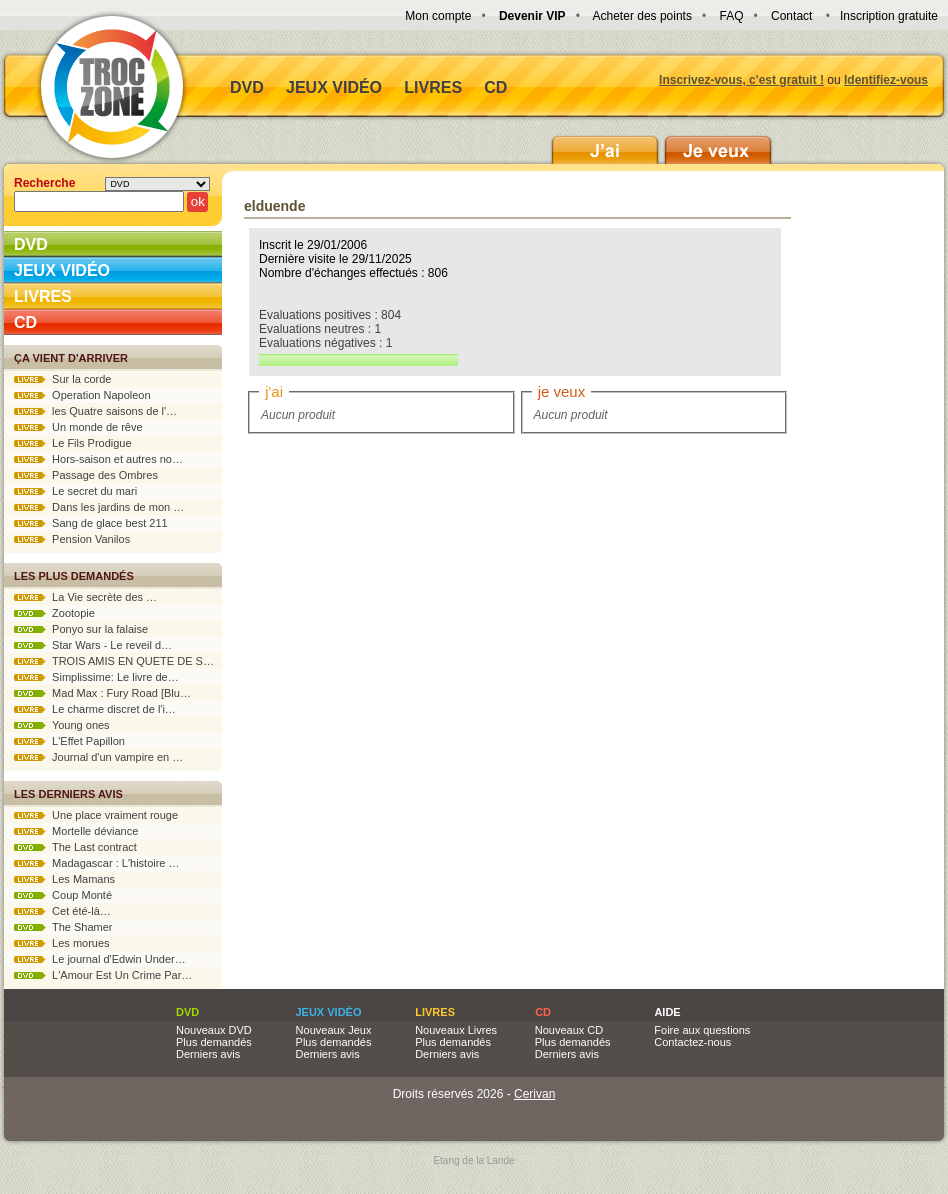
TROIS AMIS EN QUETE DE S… (114, 661)
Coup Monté (63, 895)
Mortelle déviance (76, 831)
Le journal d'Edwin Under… (100, 959)
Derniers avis (208, 1054)
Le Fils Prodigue (73, 443)
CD (495, 87)
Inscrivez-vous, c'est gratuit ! (741, 80)
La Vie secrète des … (85, 597)
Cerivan (534, 1094)
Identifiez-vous (886, 80)
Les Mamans (64, 879)
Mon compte (438, 16)
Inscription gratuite (889, 16)
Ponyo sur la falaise (81, 629)
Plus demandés (214, 1042)
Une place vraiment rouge (96, 815)
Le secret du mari (75, 491)
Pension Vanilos (72, 539)
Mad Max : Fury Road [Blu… (102, 693)
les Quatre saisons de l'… (95, 411)
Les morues (62, 943)
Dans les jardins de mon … (99, 507)
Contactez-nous (692, 1042)
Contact (791, 16)
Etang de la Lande (473, 1160)
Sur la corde (62, 379)
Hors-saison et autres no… (98, 459)
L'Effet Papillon (69, 741)
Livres (433, 87)
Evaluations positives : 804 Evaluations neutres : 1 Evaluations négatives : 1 (358, 337)
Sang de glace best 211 (91, 523)
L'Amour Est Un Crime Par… (103, 975)
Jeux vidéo (334, 87)
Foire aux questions (702, 1030)
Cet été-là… (62, 911)
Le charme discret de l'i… (95, 709)
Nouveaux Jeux (334, 1030)
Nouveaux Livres (456, 1030)
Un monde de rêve (78, 427)
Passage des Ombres (86, 475)
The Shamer (63, 927)
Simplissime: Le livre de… (96, 677)
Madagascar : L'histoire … (97, 863)
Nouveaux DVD (214, 1030)
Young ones (62, 725)
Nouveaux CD (569, 1030)
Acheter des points (642, 16)
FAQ (731, 16)
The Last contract (75, 847)
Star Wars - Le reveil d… (93, 645)
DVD (247, 87)
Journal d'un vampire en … (98, 757)
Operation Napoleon (82, 395)
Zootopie (54, 613)
